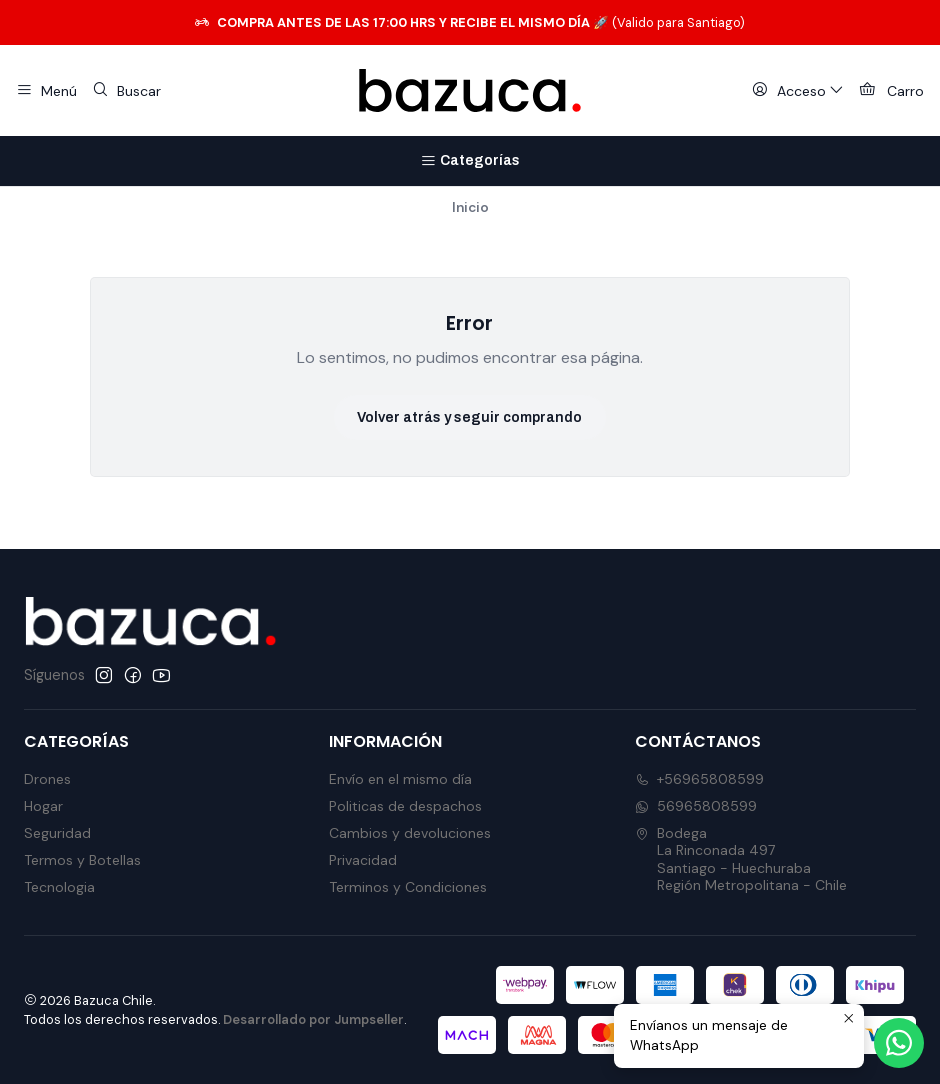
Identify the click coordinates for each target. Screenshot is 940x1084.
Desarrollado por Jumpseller (313, 1019)
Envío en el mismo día (400, 779)
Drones (47, 779)
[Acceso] (798, 91)
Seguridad (57, 833)
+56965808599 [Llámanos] (699, 779)
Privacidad (363, 860)
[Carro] (891, 91)
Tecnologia (59, 887)
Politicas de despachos (405, 806)
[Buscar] (125, 91)
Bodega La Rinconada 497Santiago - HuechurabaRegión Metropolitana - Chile (741, 859)
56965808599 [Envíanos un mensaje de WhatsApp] (696, 806)
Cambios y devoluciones (410, 833)
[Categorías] (470, 161)
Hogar (43, 806)
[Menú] (46, 91)
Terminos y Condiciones (408, 887)
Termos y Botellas (82, 860)
